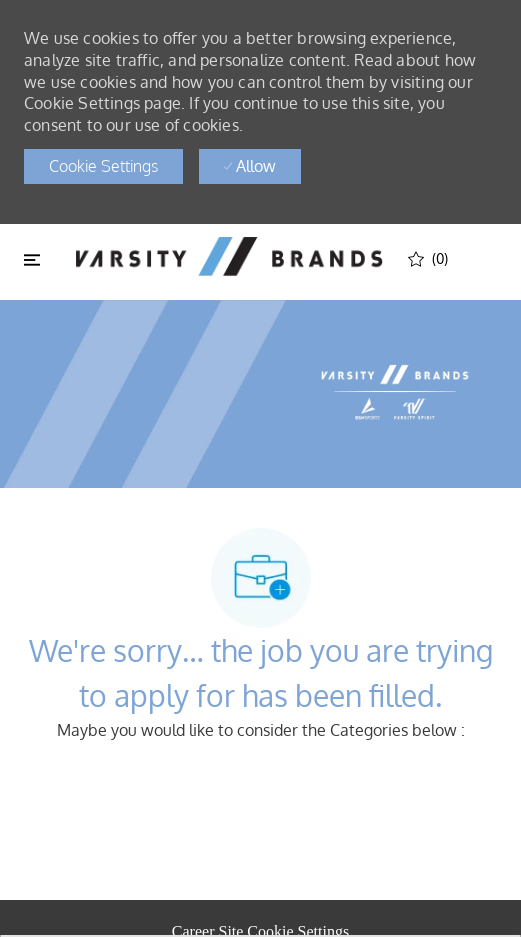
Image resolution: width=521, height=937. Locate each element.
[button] (103, 166)
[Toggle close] (32, 259)
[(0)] (428, 258)
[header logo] (228, 256)
